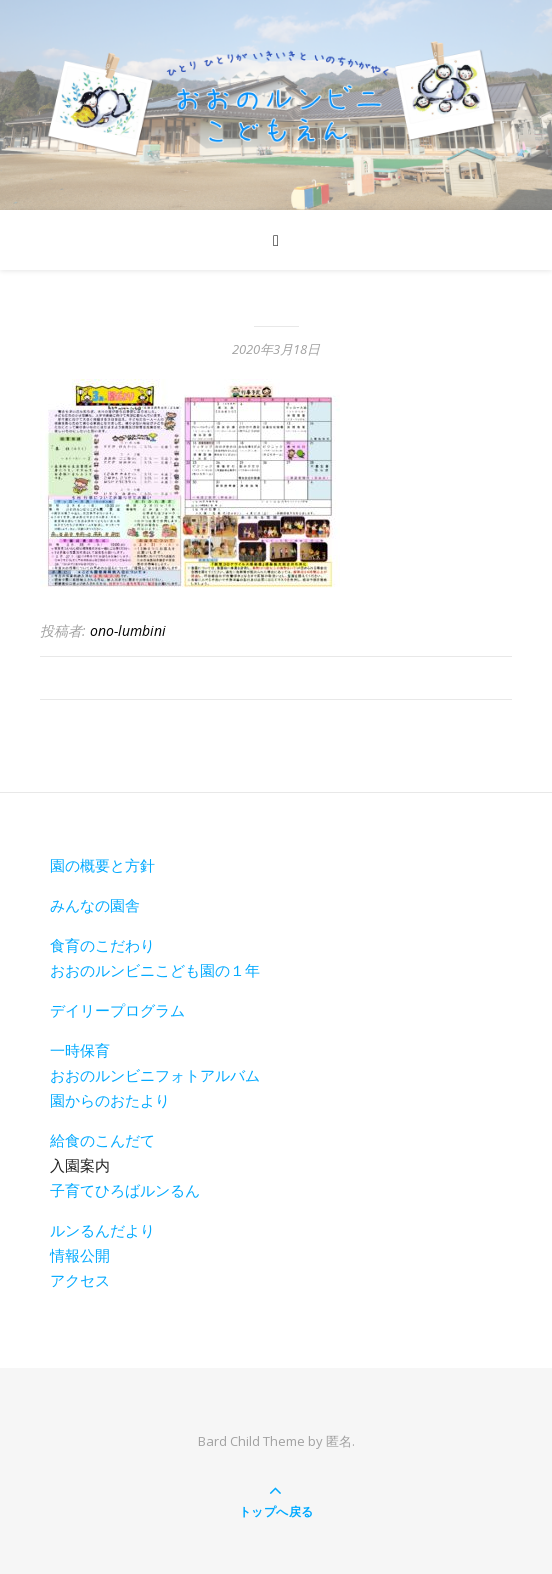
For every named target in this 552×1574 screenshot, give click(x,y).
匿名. (340, 1441)
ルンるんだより (102, 1230)
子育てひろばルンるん (125, 1190)
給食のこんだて (102, 1140)
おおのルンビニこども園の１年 (155, 970)
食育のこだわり (102, 945)
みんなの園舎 (95, 905)
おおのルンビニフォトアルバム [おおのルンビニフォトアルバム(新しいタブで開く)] (155, 1075)
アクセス (80, 1280)
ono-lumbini (128, 630)
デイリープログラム (117, 1010)
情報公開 (80, 1255)
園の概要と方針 (102, 865)
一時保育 (80, 1050)
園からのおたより (110, 1100)
